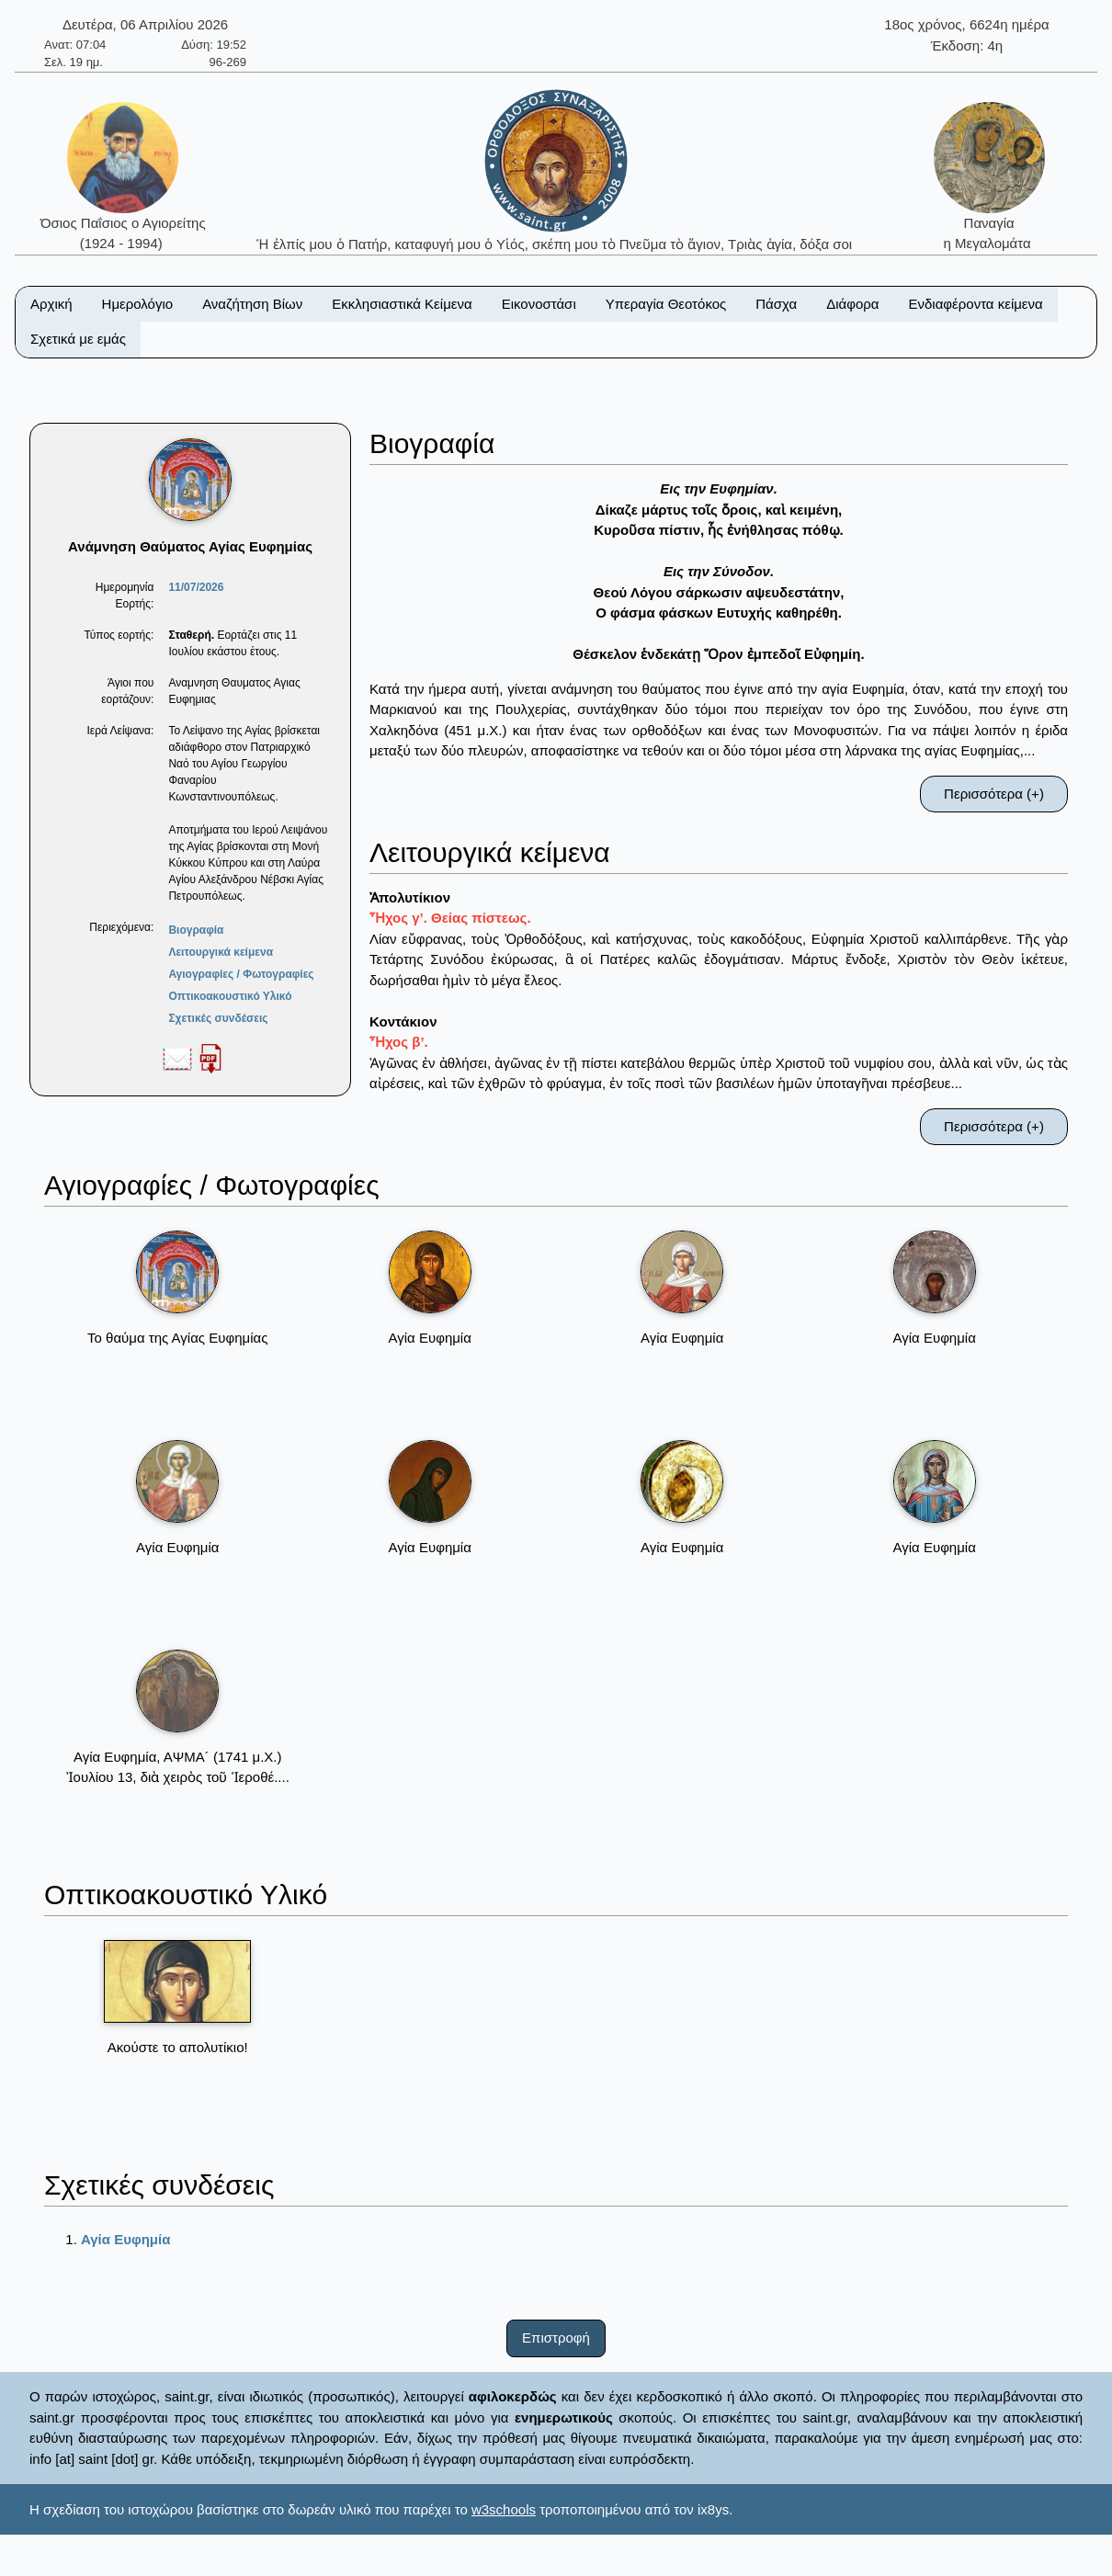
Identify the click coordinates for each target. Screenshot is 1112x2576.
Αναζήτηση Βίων (252, 304)
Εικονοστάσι (539, 304)
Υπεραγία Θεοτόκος (666, 304)
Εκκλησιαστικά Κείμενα (401, 304)
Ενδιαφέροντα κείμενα (976, 304)
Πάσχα (776, 304)
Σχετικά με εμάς (78, 338)
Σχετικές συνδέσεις (217, 1018)
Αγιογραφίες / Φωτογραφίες (240, 974)
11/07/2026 (195, 587)
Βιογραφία (195, 930)
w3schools (503, 2509)
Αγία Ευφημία (125, 2239)
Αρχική (51, 304)
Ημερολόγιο (138, 304)
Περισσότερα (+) (994, 793)
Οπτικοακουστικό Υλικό (229, 996)
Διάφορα (852, 304)
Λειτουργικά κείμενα (220, 952)
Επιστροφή (556, 2337)
